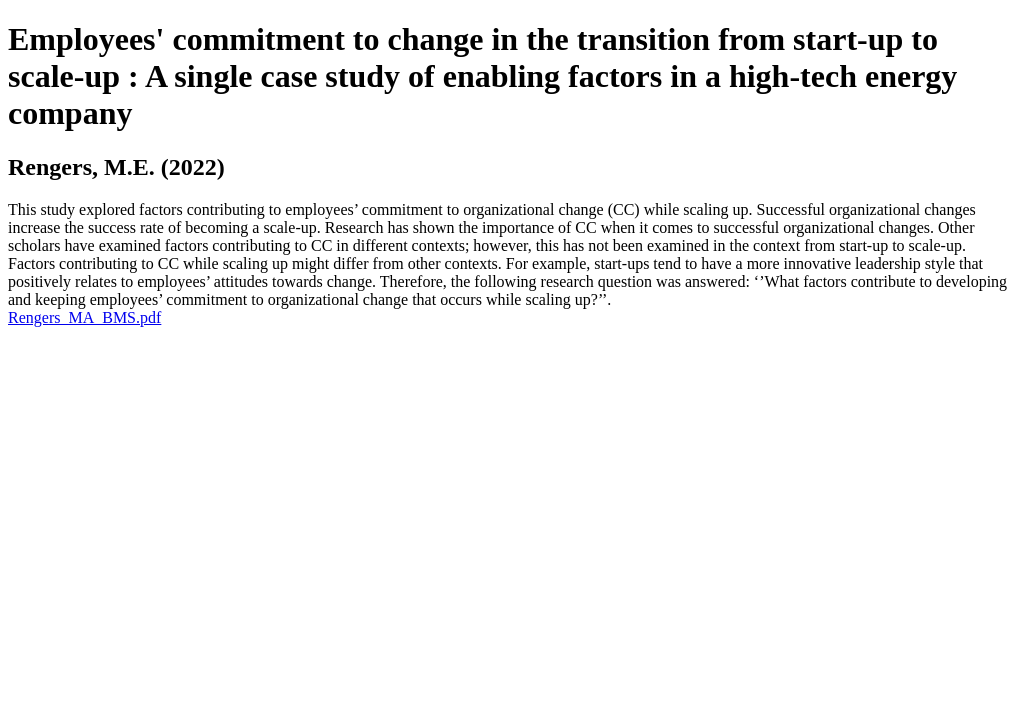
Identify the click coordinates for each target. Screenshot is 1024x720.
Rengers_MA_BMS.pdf (84, 317)
